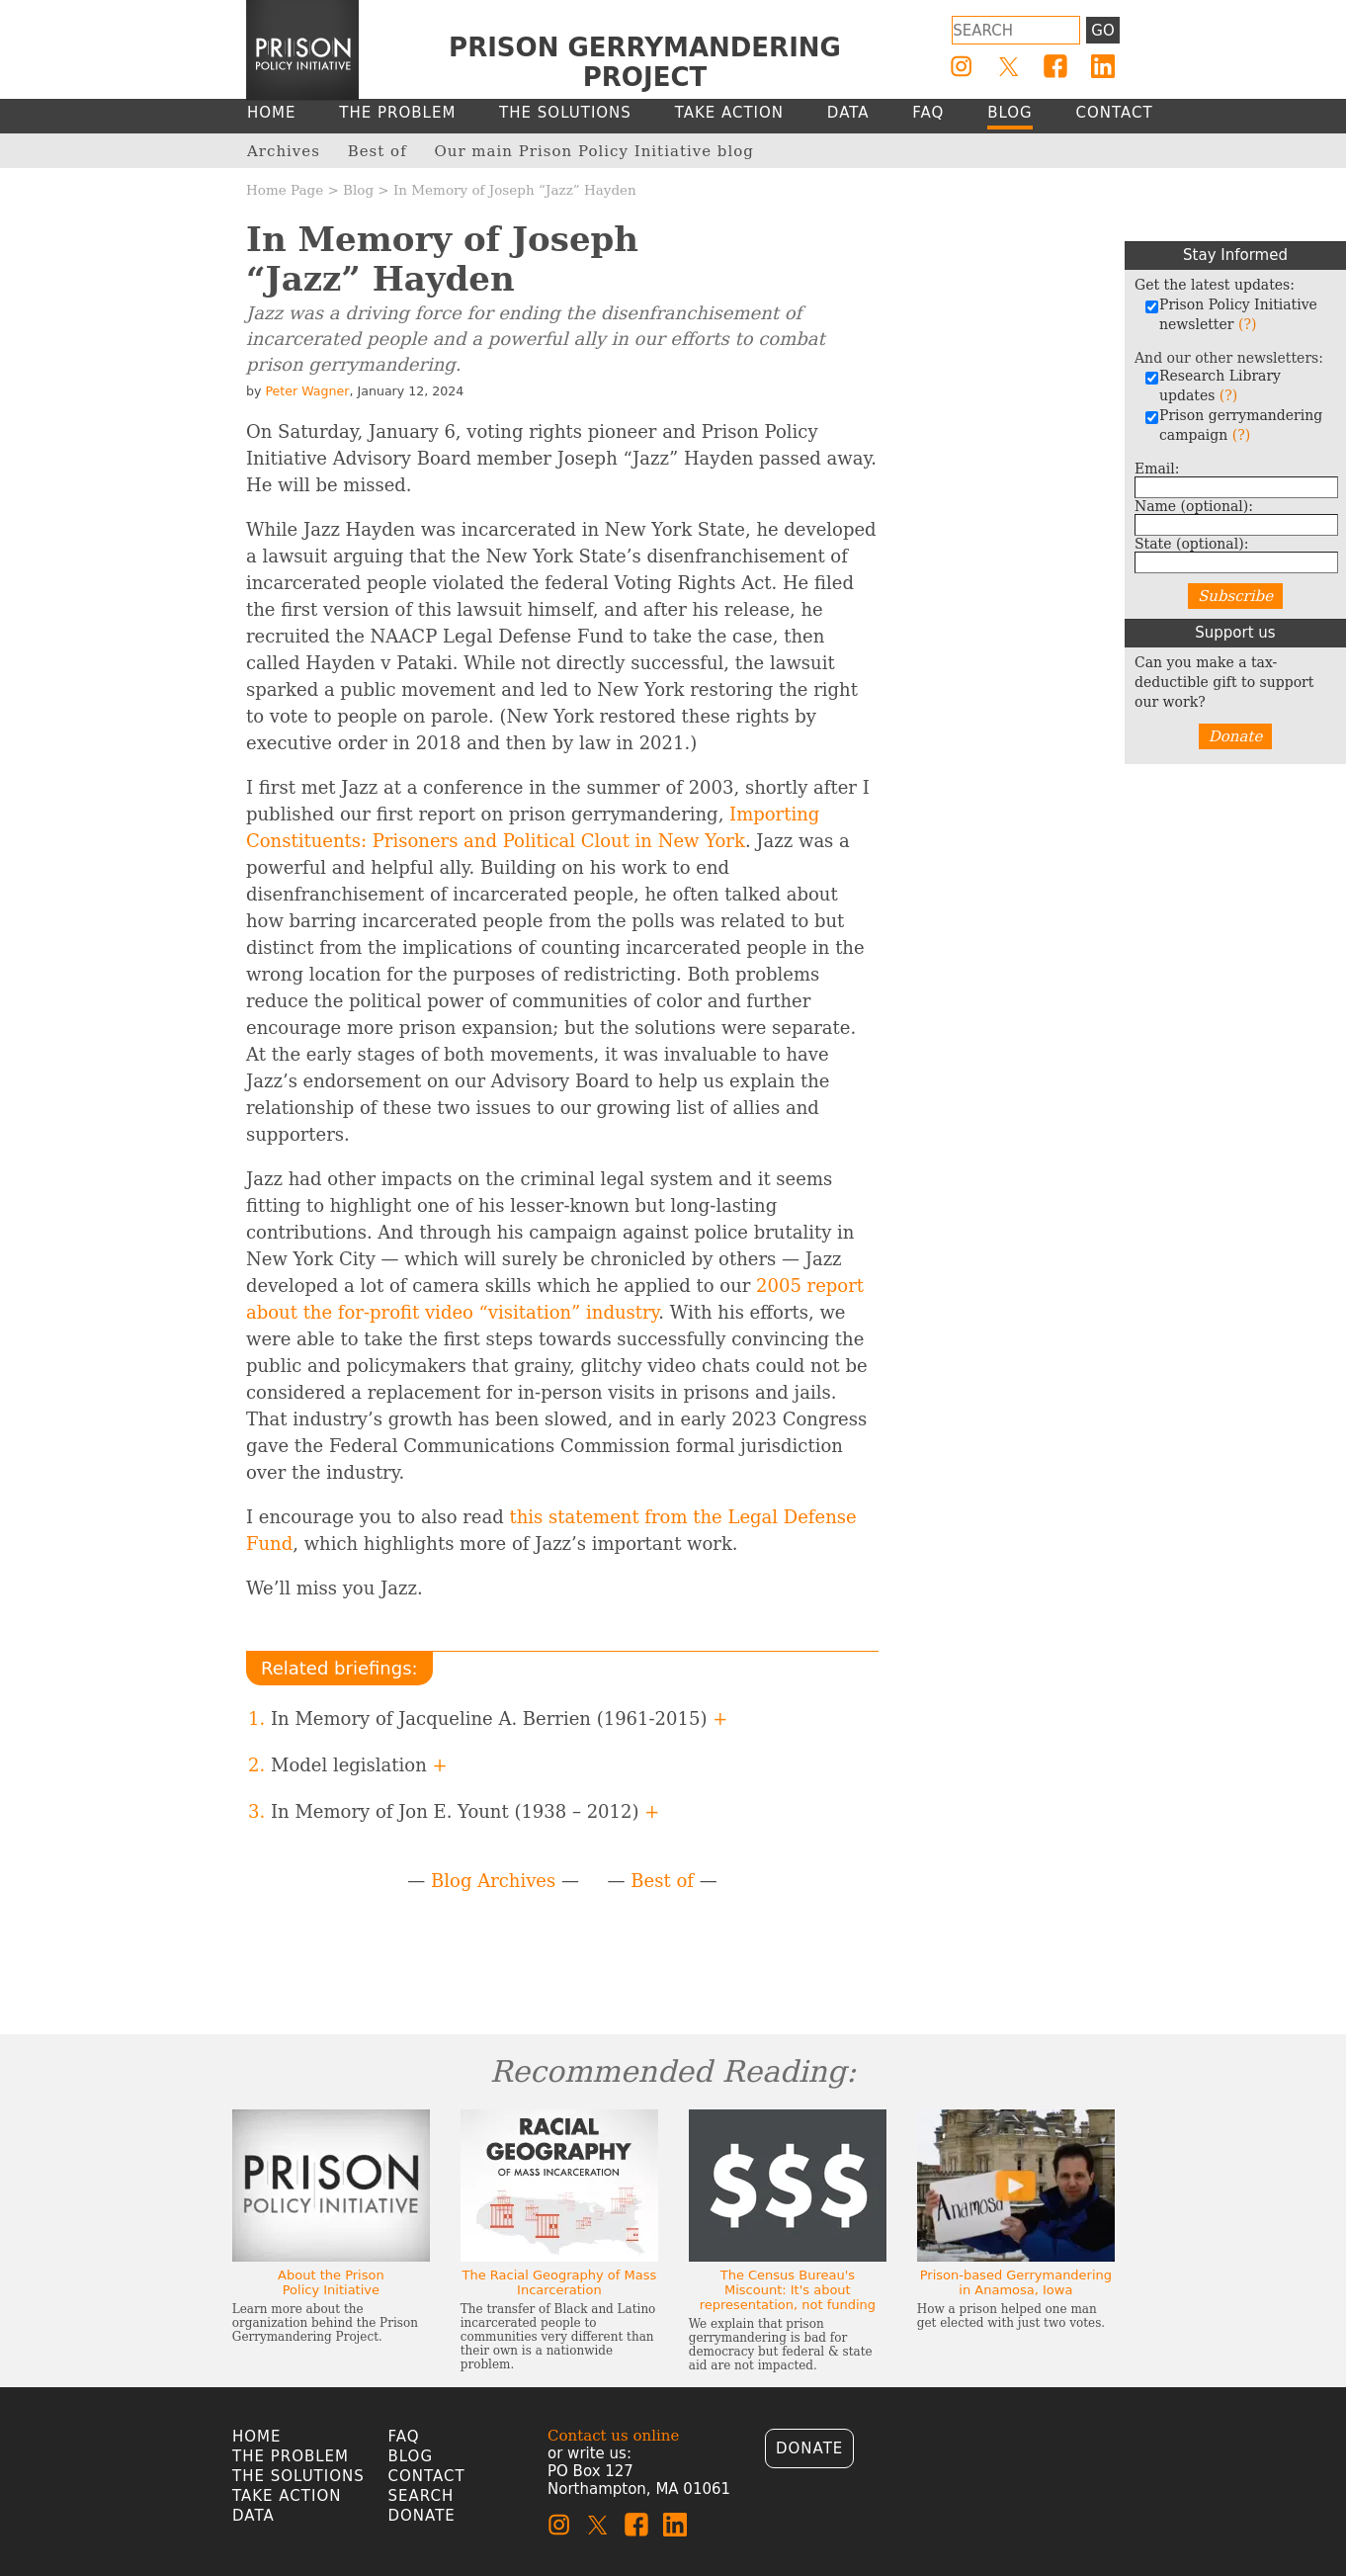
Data (253, 2516)
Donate (1236, 736)
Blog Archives (493, 1880)
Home (257, 2437)
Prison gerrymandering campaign (1233, 425)
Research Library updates (1212, 385)
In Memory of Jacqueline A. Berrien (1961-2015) (499, 1718)
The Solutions (298, 2476)
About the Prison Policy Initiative (331, 2282)
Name (1194, 506)
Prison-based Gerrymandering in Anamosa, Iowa (1016, 2282)
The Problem (290, 2456)
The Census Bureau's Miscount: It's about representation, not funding (788, 2290)
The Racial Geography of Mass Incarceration (559, 2282)
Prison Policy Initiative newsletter (1230, 314)
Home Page (284, 190)
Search (421, 2496)
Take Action (286, 2496)
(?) (1247, 324)
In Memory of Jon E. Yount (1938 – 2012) (465, 1811)
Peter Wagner (307, 391)
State (1191, 544)
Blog (358, 190)
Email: (1157, 468)
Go (1102, 31)
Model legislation (359, 1765)
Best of (662, 1880)
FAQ (404, 2437)
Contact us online (613, 2436)
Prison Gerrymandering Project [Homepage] (645, 62)
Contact (426, 2476)
